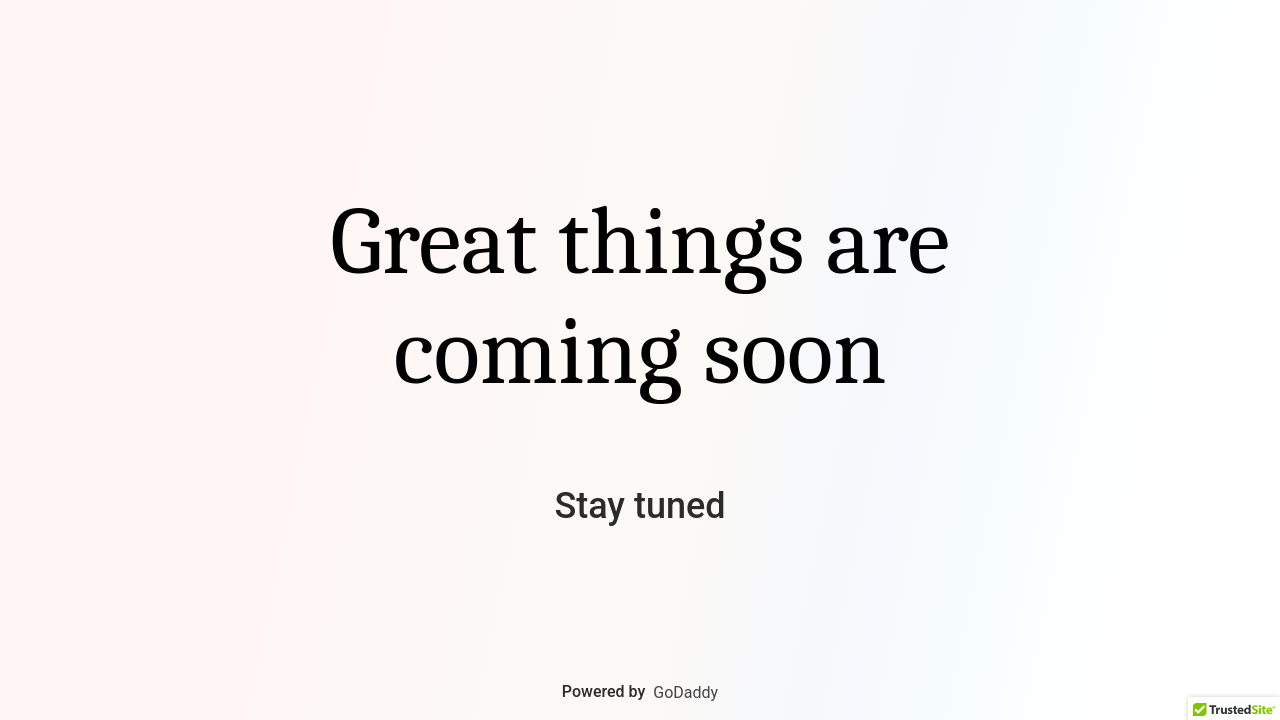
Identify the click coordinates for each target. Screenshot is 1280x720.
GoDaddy (685, 692)
